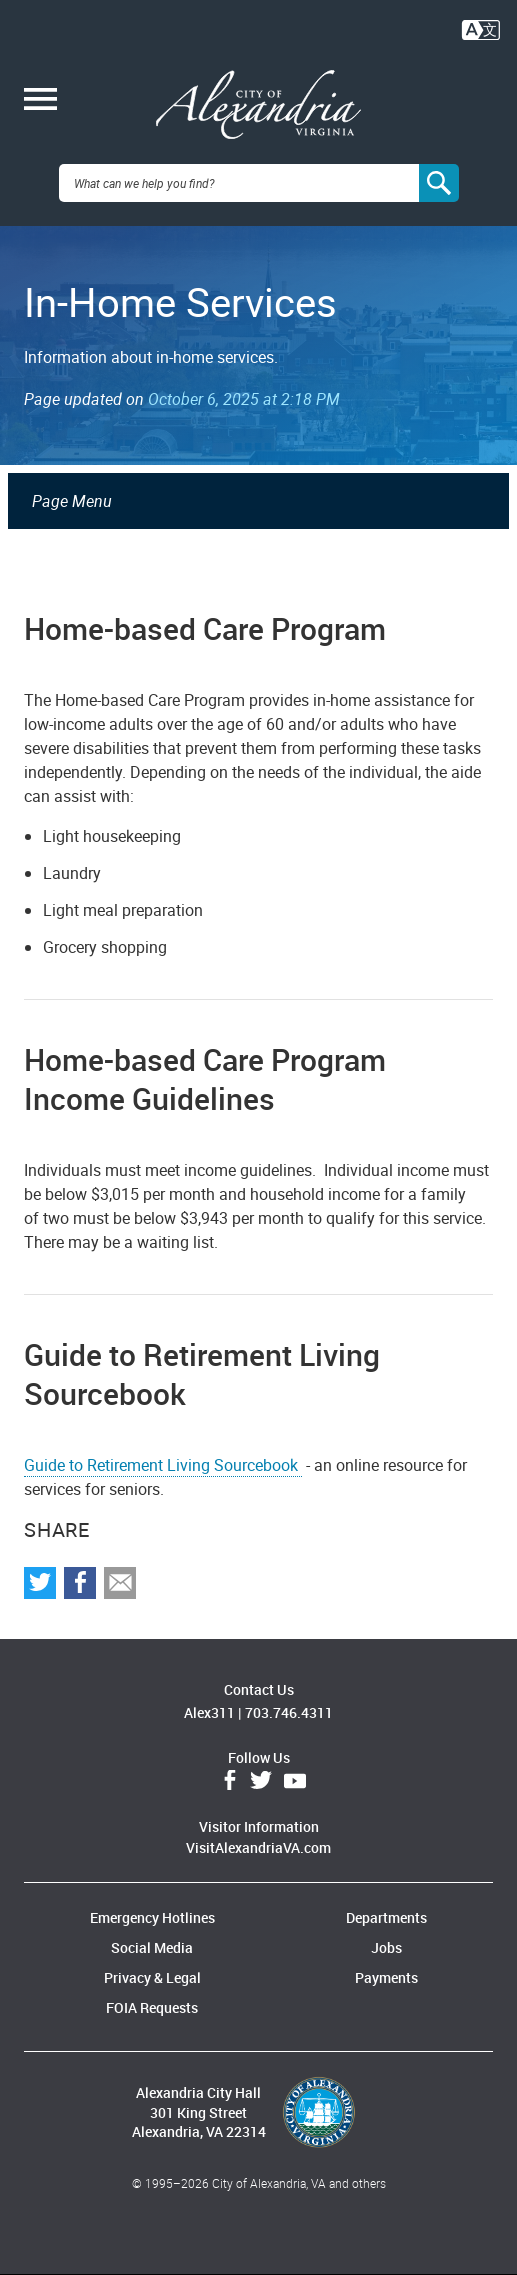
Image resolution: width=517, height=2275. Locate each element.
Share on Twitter (40, 1583)
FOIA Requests (152, 2007)
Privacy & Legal (152, 1977)
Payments (386, 1977)
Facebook (230, 1781)
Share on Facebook (80, 1583)
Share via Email (120, 1583)
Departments (386, 1917)
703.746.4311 (289, 1712)
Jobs (386, 1947)
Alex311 (209, 1712)
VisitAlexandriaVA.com (258, 1847)
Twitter (261, 1781)
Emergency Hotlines (152, 1917)
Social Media (152, 1947)
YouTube (295, 1781)
